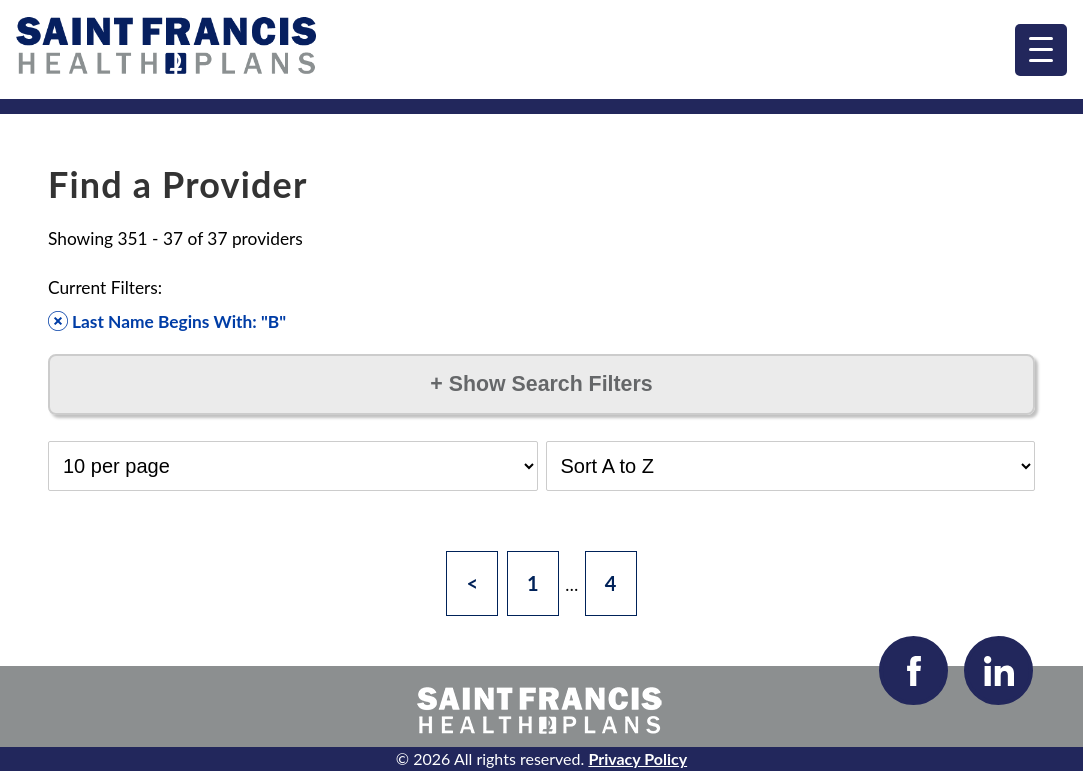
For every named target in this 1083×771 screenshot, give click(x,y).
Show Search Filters (541, 384)
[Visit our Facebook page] (913, 670)
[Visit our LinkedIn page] (998, 670)
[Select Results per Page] (293, 466)
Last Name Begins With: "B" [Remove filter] (167, 321)
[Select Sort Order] (791, 466)
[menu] (1041, 50)
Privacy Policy (637, 758)
